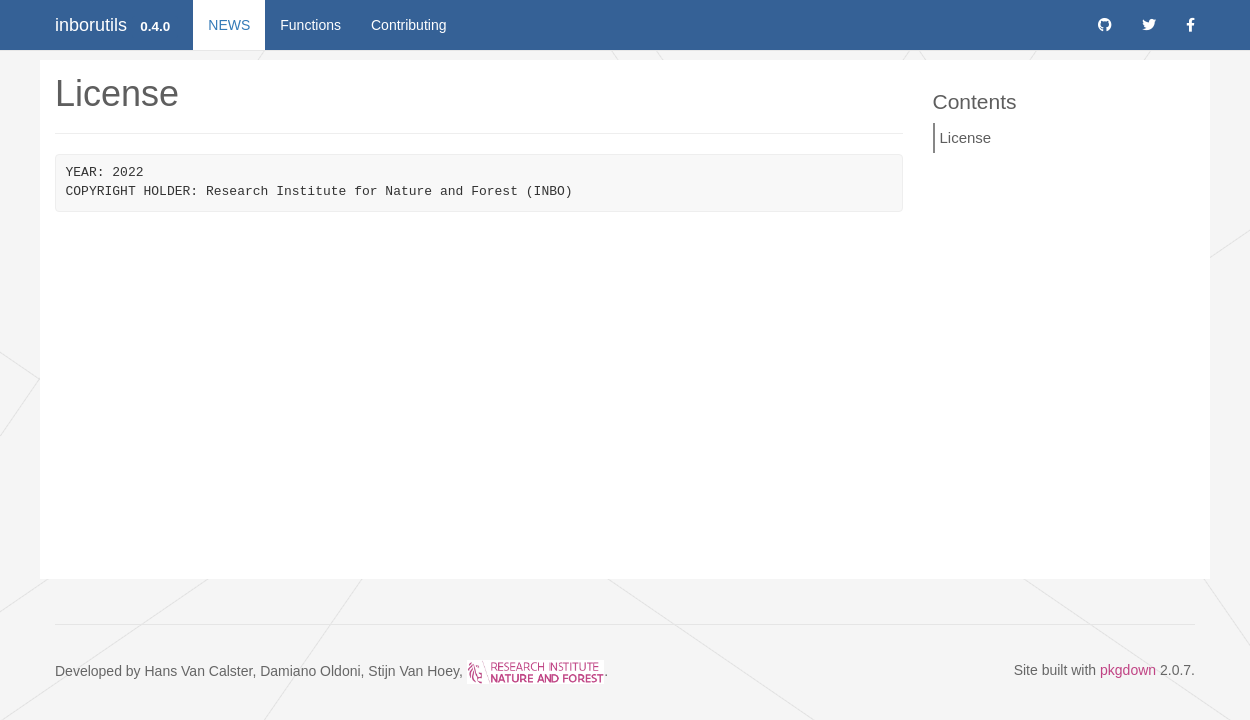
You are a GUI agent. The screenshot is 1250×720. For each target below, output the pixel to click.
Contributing (409, 25)
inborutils (91, 25)
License (966, 137)
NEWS (229, 25)
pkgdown (1128, 670)
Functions (310, 25)
